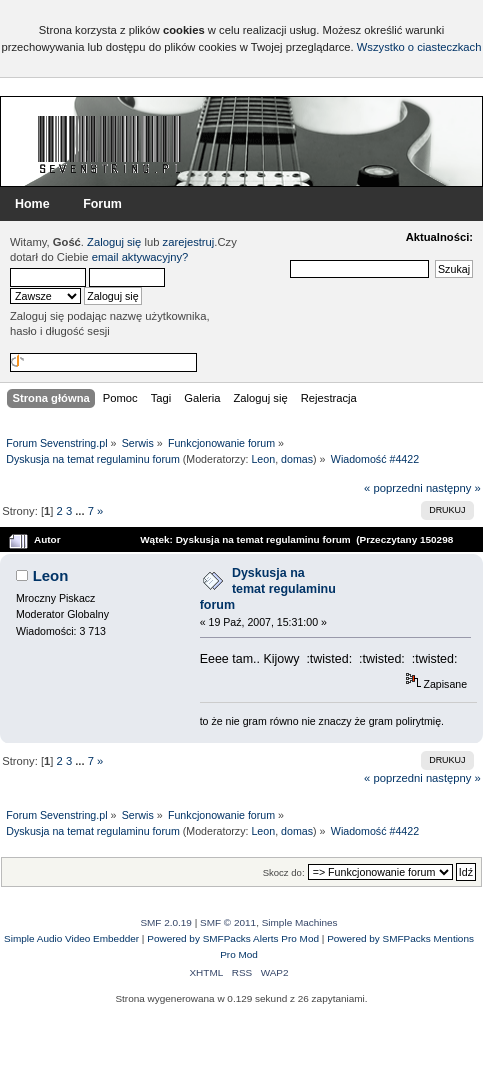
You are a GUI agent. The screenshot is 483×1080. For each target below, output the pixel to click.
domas (297, 459)
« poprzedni (393, 488)
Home (32, 204)
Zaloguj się (114, 242)
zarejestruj (189, 242)
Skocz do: (284, 872)
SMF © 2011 (228, 922)
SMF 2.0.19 (166, 922)
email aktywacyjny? (140, 257)
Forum (102, 204)
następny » (453, 488)
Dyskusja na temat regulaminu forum (268, 589)
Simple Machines (300, 922)
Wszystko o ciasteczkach (419, 47)
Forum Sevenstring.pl (110, 144)
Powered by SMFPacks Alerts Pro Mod (233, 938)
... (81, 511)
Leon (263, 459)
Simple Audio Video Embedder (71, 938)
